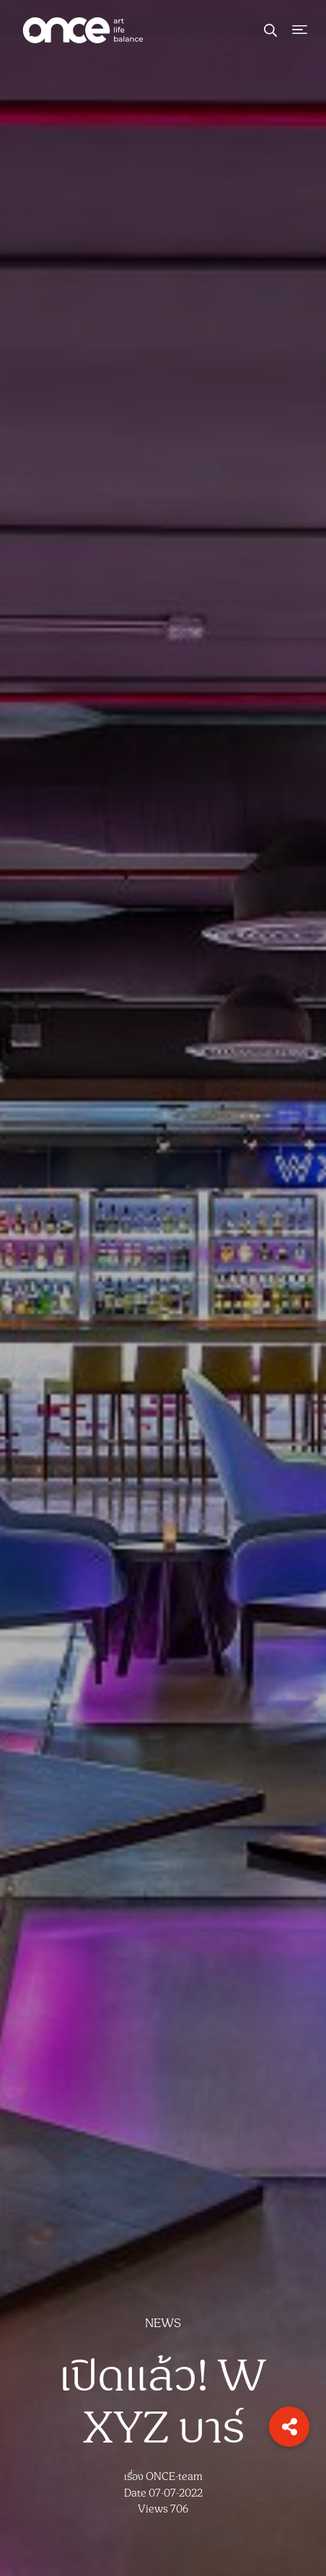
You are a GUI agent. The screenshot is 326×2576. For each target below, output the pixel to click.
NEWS (163, 2323)
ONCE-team (174, 2477)
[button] (289, 2426)
